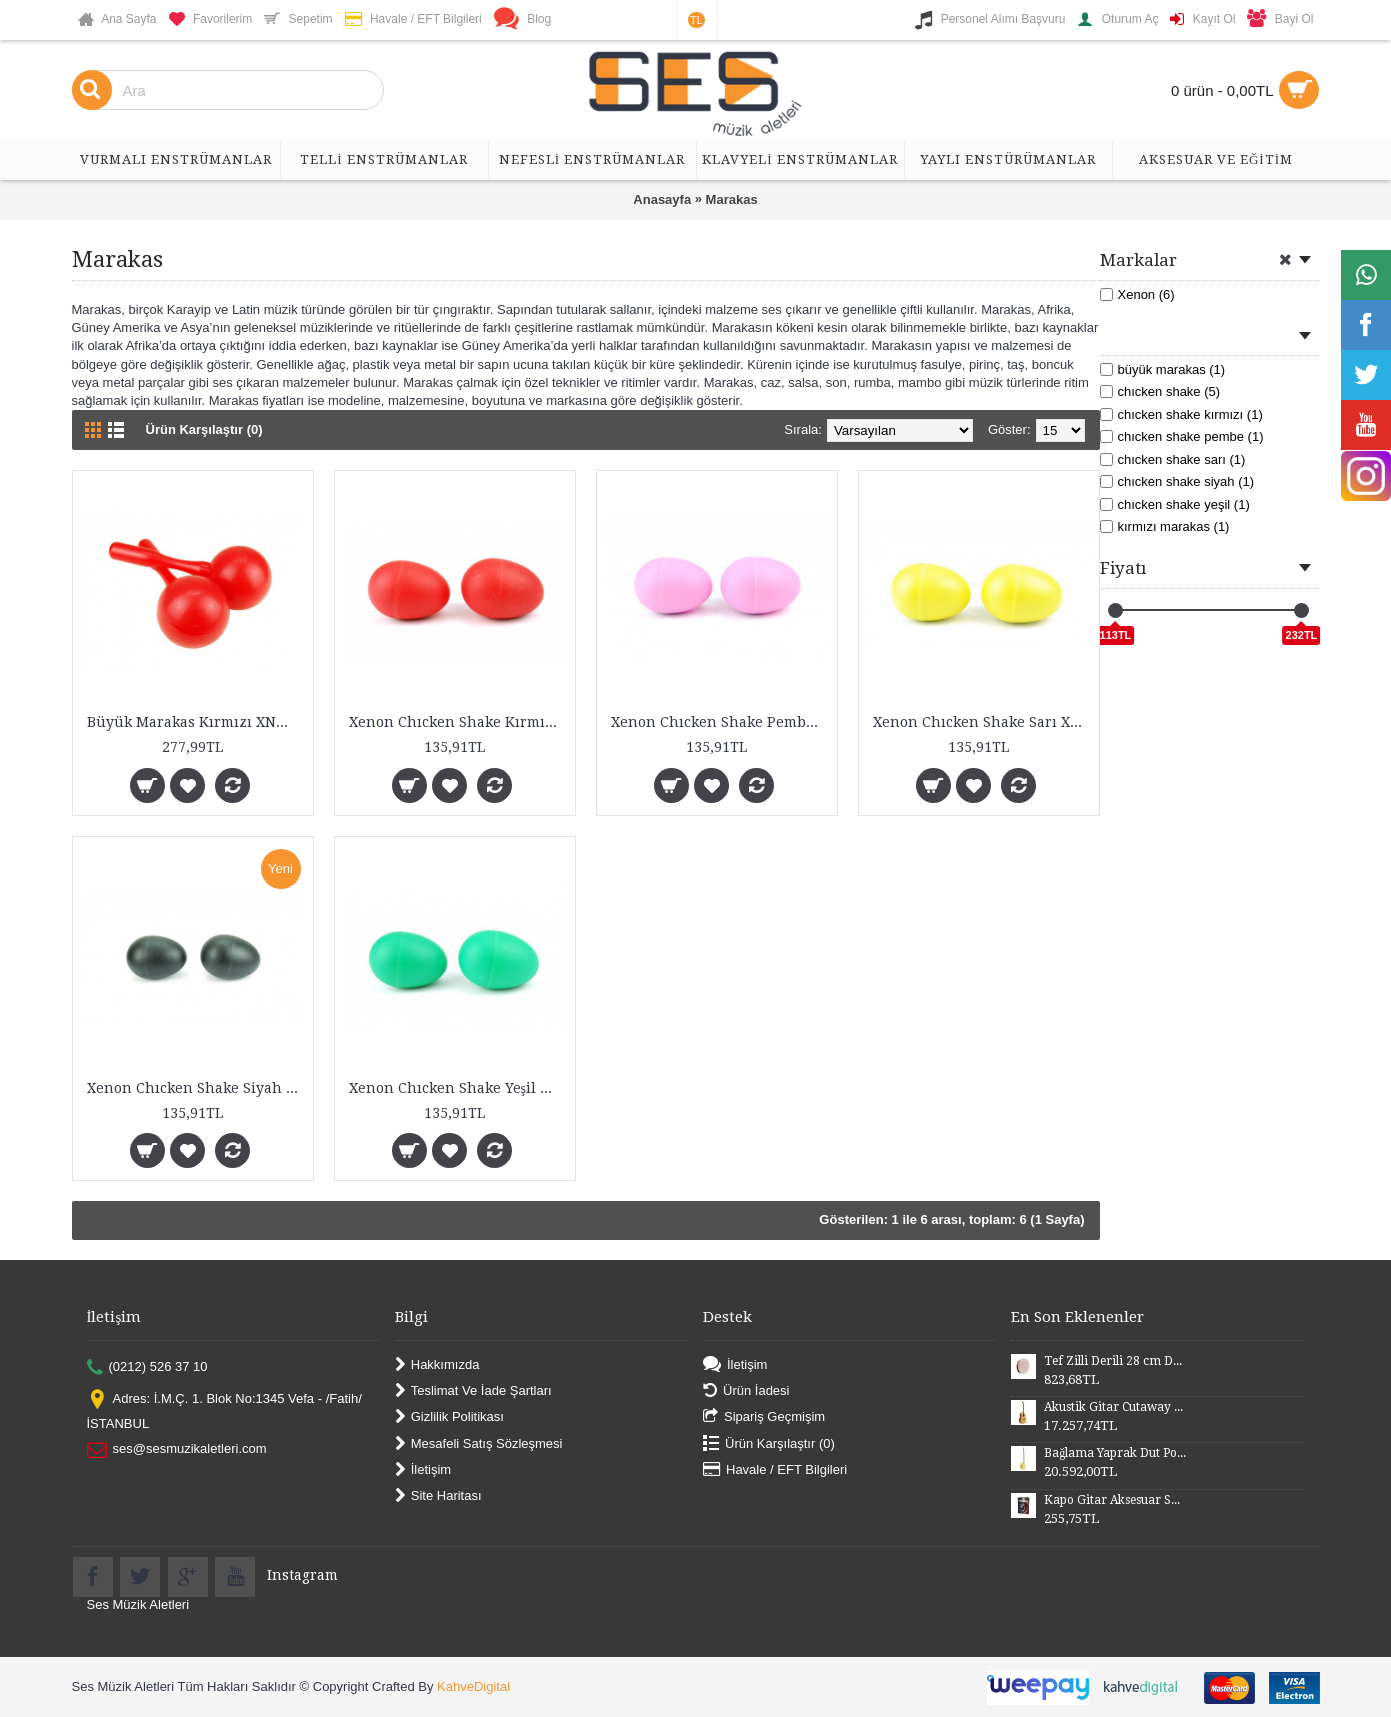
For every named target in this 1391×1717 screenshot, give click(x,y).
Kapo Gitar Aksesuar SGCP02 (1115, 1500)
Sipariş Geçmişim (764, 1417)
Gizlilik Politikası (449, 1417)
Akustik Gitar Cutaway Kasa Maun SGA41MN (1115, 1407)
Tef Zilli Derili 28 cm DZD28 (1115, 1361)
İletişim (423, 1470)
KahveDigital (473, 1686)
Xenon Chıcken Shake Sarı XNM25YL (982, 722)
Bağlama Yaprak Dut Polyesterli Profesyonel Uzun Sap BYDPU (1115, 1453)
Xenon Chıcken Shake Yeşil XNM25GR (458, 1088)
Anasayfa (662, 199)
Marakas (732, 199)
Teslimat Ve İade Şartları (473, 1391)
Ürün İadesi (746, 1391)
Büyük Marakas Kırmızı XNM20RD (196, 722)
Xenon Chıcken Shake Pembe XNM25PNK (720, 722)
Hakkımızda (437, 1364)
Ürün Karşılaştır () (769, 1443)
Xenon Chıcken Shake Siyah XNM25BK (196, 1088)
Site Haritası (438, 1496)
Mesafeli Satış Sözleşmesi (479, 1443)
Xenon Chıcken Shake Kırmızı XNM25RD (458, 722)
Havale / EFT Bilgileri (775, 1470)
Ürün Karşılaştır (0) (204, 429)
